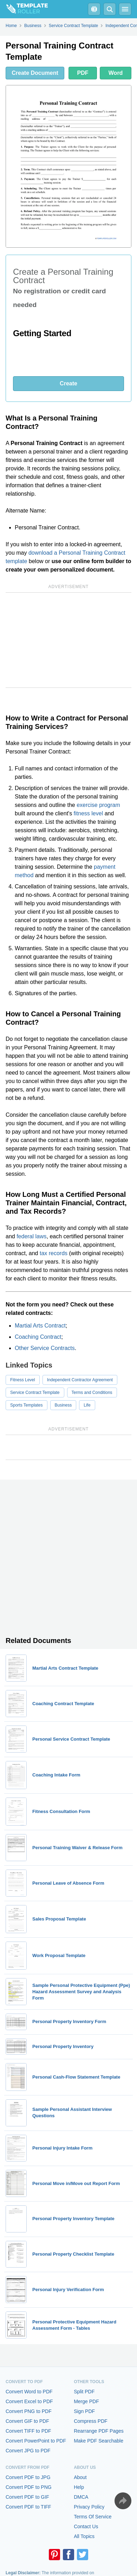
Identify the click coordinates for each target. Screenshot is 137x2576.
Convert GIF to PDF (27, 2421)
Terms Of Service (92, 2516)
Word (116, 73)
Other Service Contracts (45, 1348)
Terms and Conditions (92, 1392)
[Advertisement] (68, 640)
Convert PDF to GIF (27, 2497)
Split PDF (84, 2391)
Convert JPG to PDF (28, 2450)
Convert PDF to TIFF (28, 2507)
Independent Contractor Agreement (80, 1379)
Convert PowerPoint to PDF (36, 2441)
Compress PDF (90, 2421)
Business (63, 1405)
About (80, 2477)
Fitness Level (22, 1379)
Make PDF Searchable (98, 2441)
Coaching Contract (38, 1337)
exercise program (98, 805)
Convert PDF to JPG (28, 2477)
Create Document (35, 73)
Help (79, 2487)
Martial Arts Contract (40, 1326)
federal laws (31, 1236)
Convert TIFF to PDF (28, 2431)
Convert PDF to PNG (29, 2487)
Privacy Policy (89, 2507)
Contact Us (86, 2526)
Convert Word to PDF (29, 2391)
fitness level (88, 813)
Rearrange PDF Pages (99, 2431)
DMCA (81, 2497)
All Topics (84, 2536)
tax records (53, 1253)
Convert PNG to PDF (29, 2411)
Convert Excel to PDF (29, 2401)
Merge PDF (86, 2401)
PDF (83, 73)
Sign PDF (84, 2411)
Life (87, 1405)
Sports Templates (26, 1405)
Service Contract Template (35, 1392)
